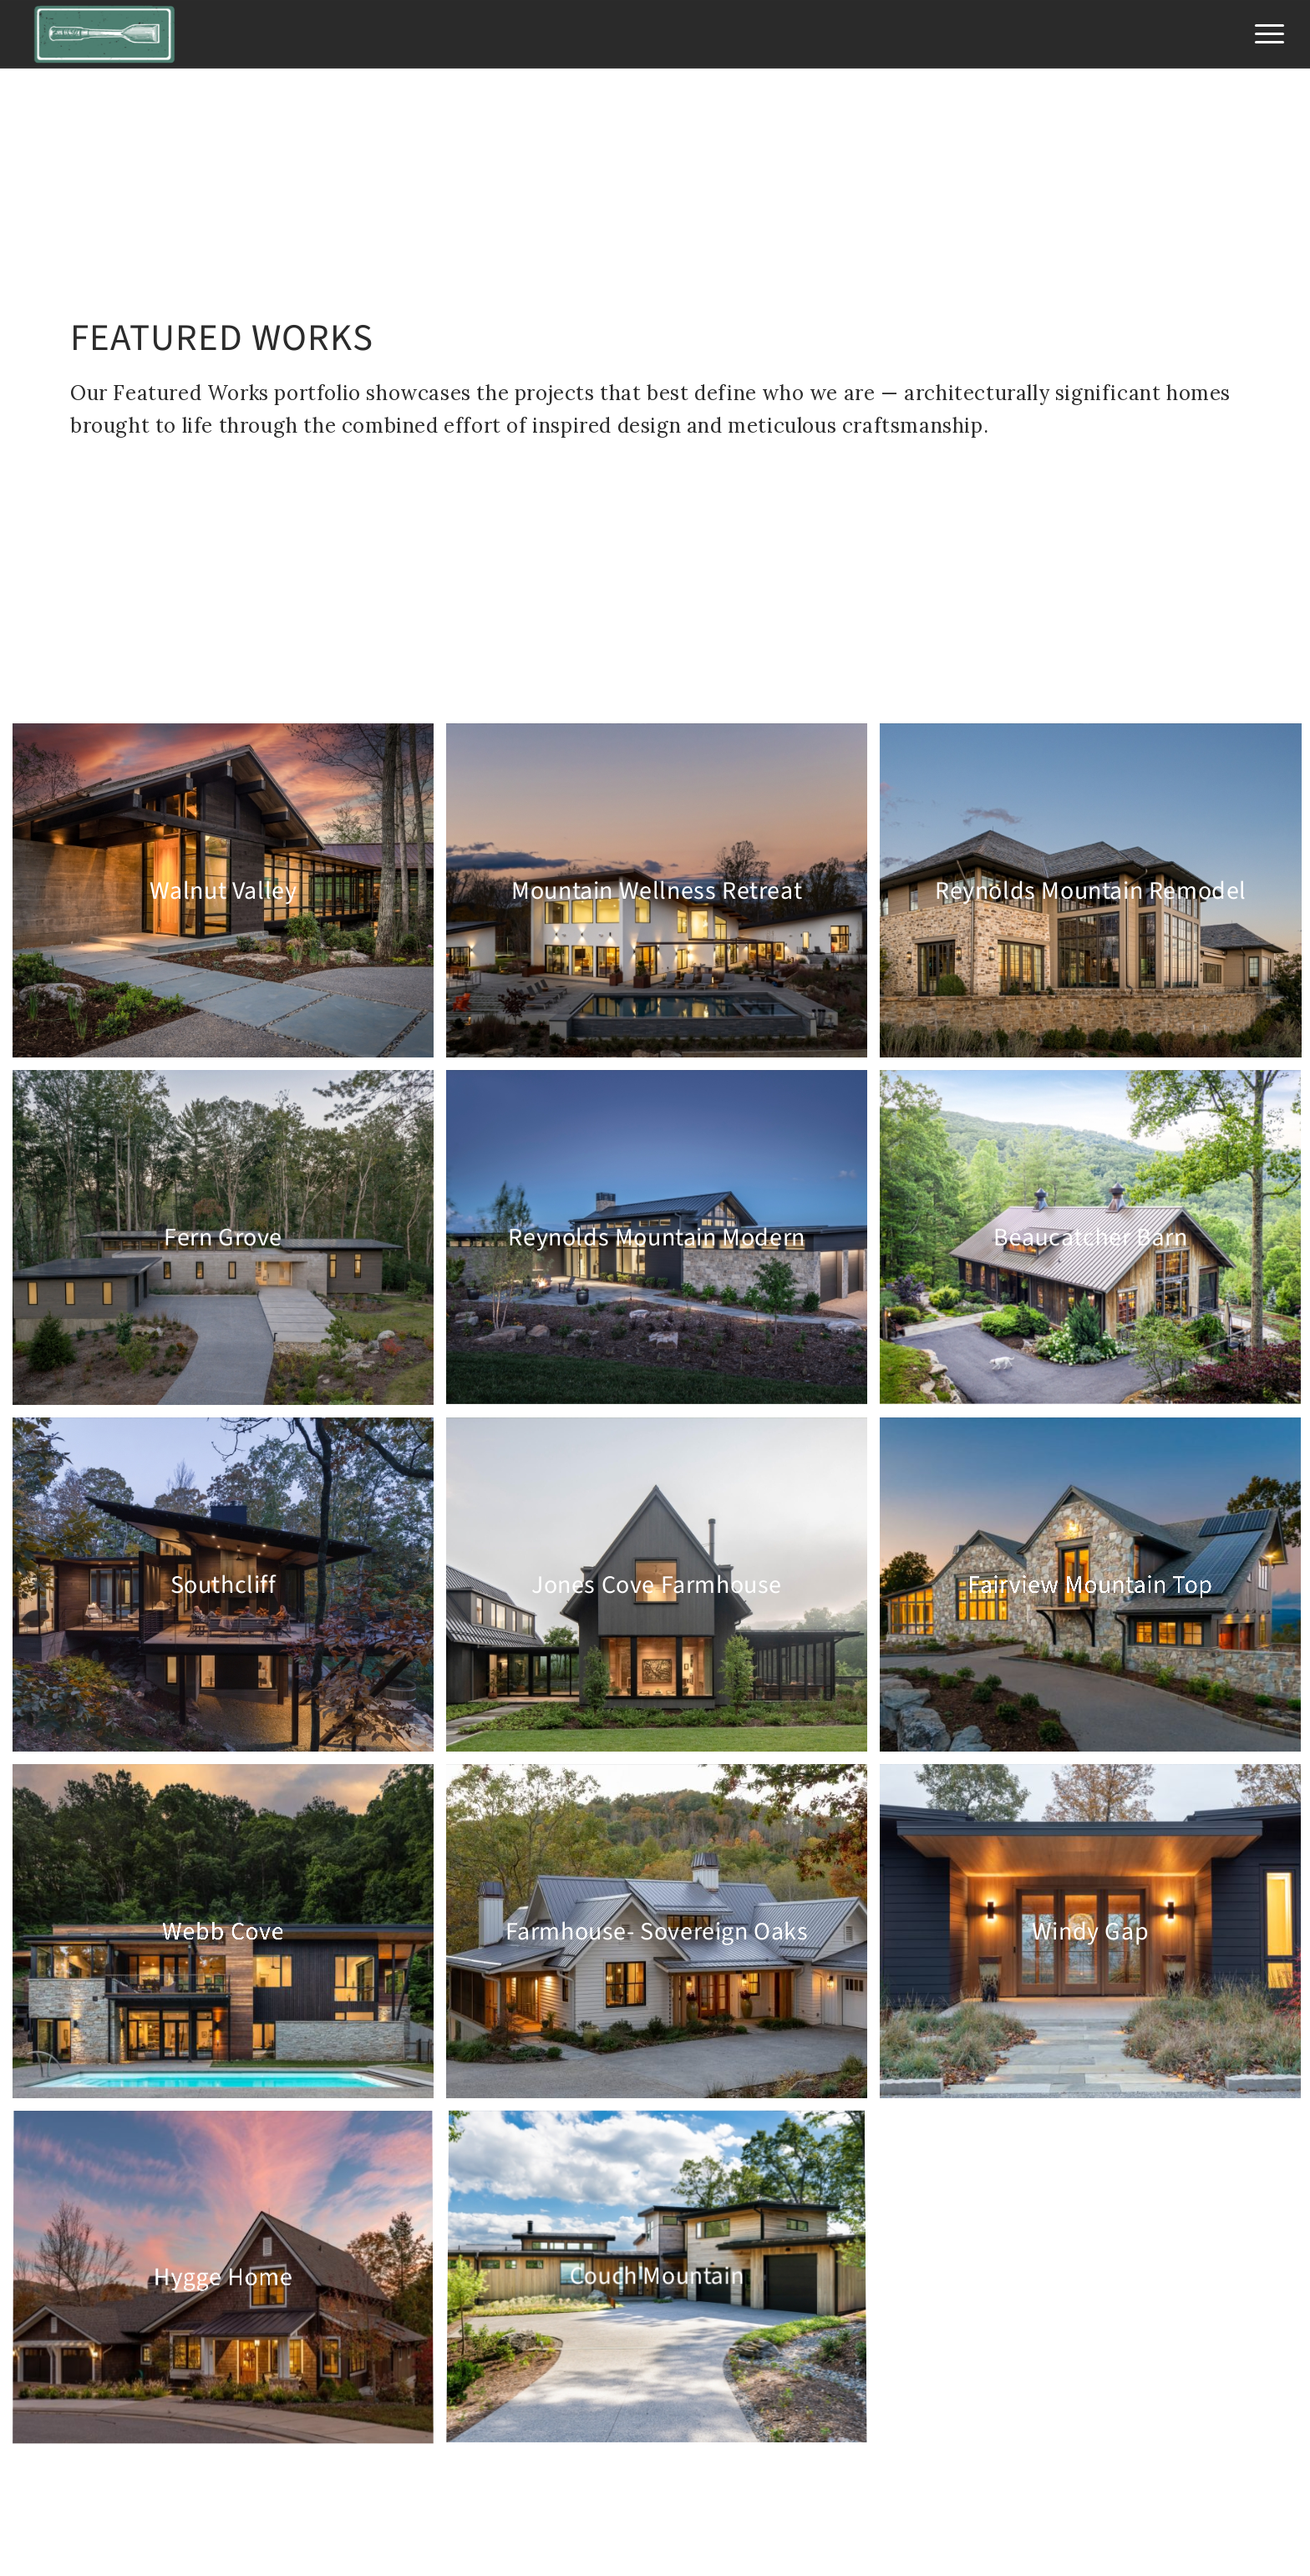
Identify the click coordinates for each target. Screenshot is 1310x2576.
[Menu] (1264, 34)
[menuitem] (1264, 34)
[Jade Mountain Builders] (105, 34)
